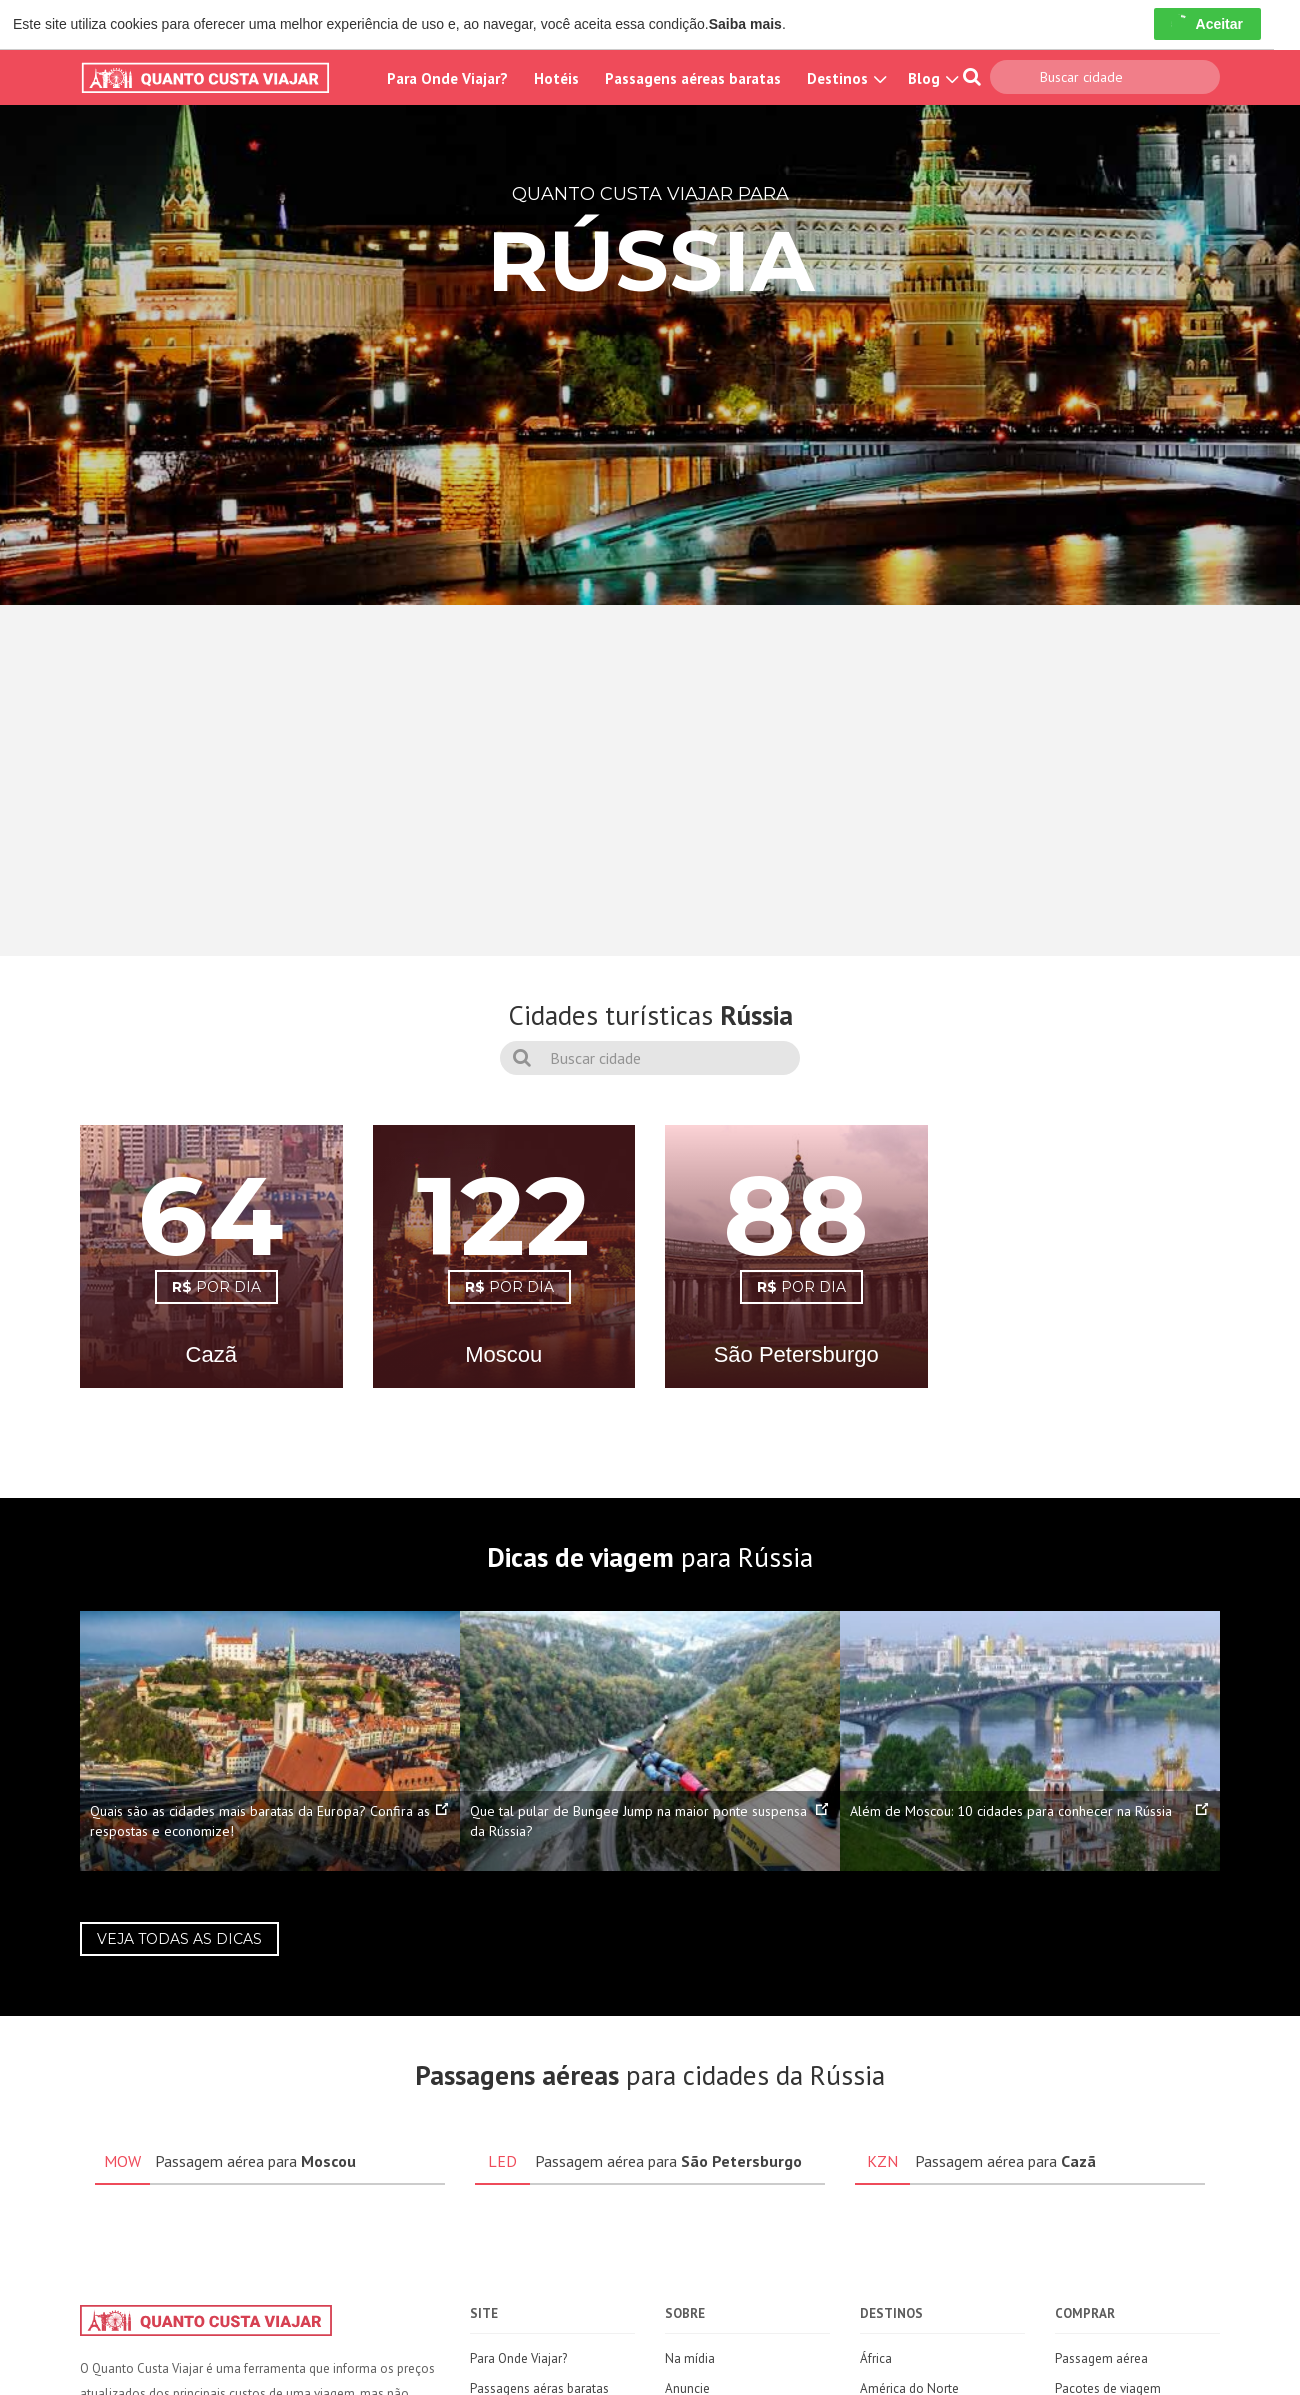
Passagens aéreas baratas (693, 78)
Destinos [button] (844, 78)
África (876, 2358)
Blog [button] (931, 78)
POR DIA (216, 1287)
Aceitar (1207, 24)
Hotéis (556, 78)
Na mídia (690, 2358)
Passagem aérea (1101, 2358)
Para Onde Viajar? (447, 78)
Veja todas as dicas (179, 1939)
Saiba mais (745, 24)
